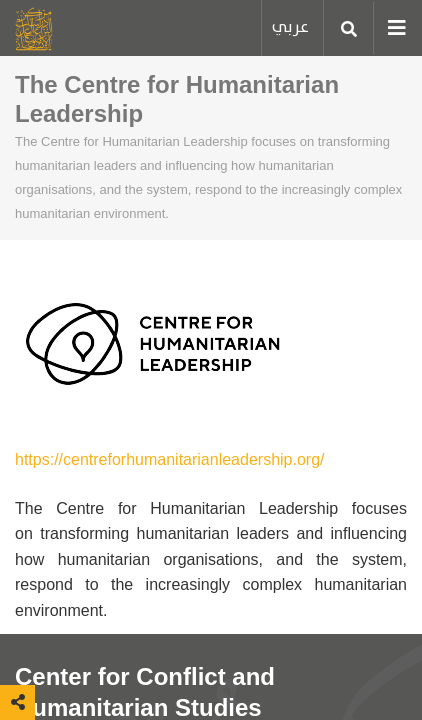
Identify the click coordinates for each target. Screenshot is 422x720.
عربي (290, 27)
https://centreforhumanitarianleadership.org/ (170, 459)
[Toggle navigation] (390, 28)
